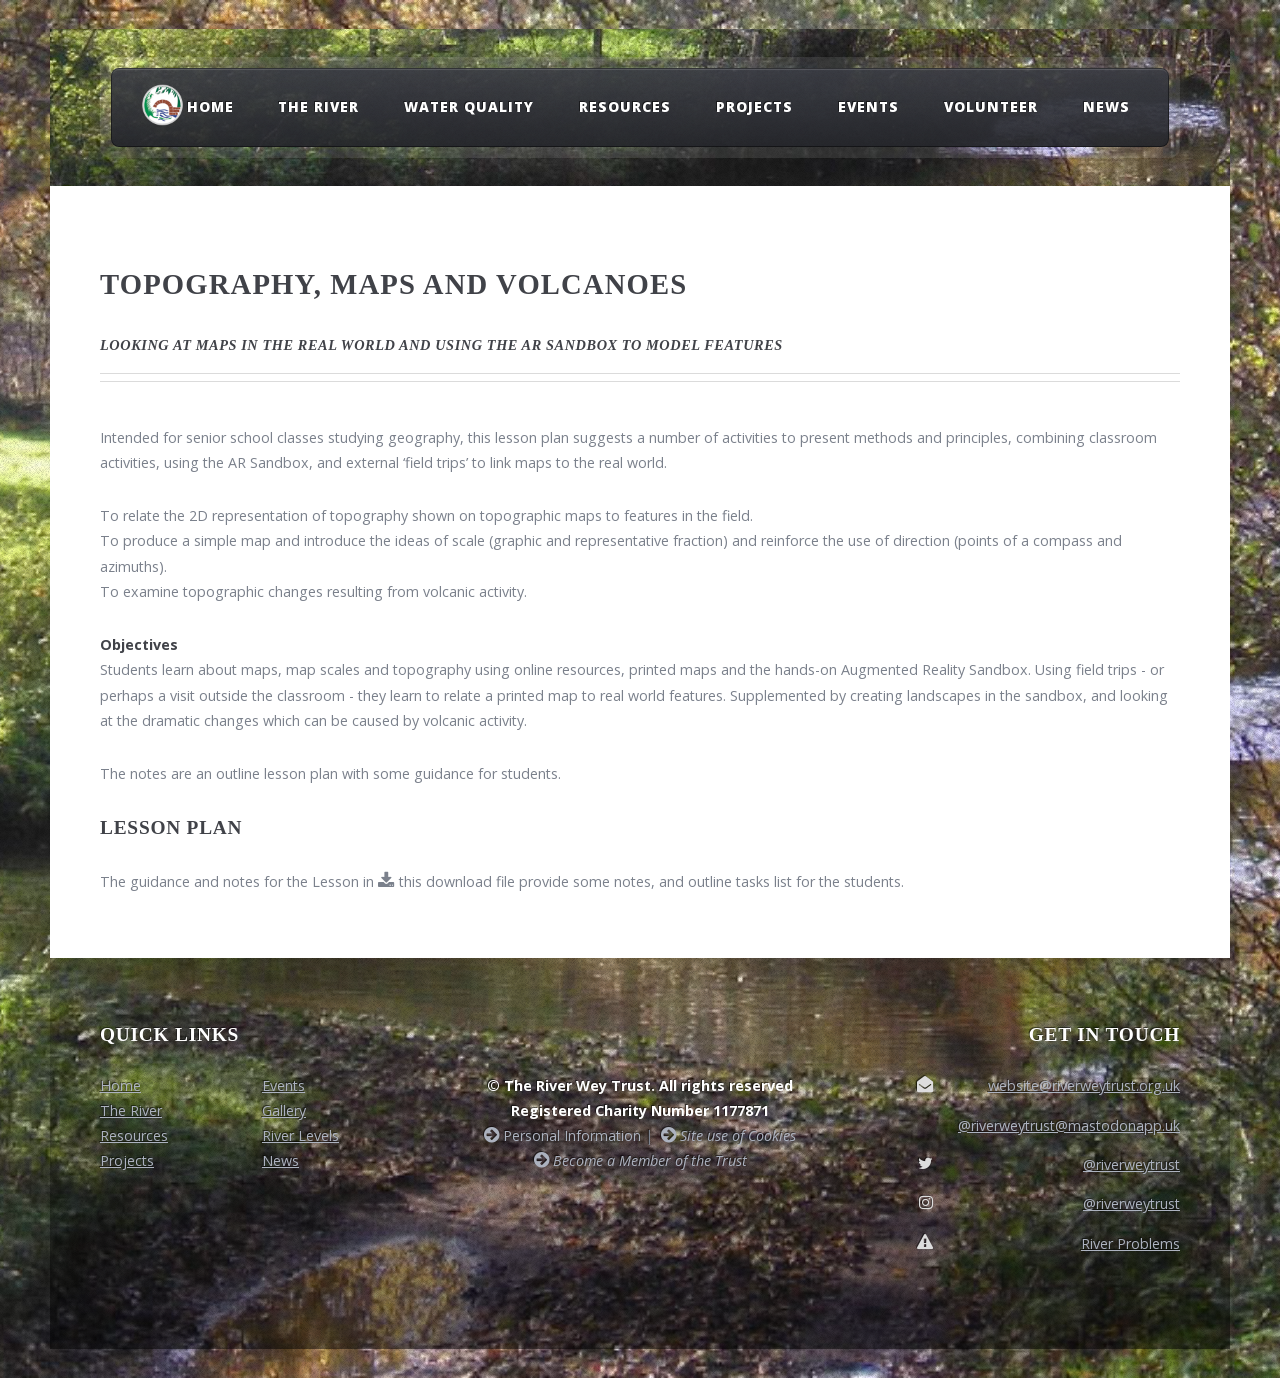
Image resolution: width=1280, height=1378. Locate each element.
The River (318, 106)
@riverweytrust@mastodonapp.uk (1069, 1125)
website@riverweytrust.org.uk (1084, 1085)
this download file (455, 881)
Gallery (284, 1110)
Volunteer (991, 106)
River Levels (300, 1135)
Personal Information (570, 1135)
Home (210, 106)
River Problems (1130, 1243)
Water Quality (469, 106)
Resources (625, 106)
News (1106, 106)
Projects (754, 106)
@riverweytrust (1131, 1164)
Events (868, 106)
